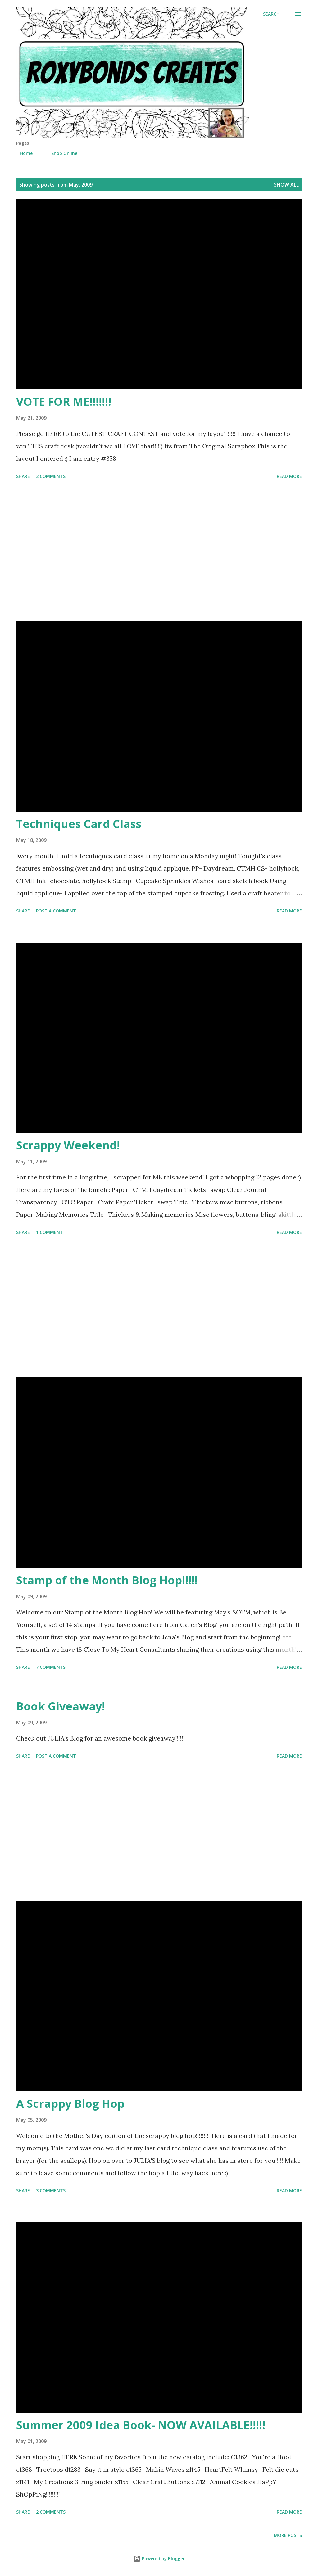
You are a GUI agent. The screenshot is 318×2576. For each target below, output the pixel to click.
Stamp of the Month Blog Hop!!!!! (107, 1580)
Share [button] (23, 476)
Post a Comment (56, 911)
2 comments (51, 476)
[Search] (271, 13)
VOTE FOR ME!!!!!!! (63, 401)
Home (22, 153)
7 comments (51, 1667)
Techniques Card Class (78, 823)
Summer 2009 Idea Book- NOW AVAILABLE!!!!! (140, 2425)
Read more (289, 476)
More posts (288, 2535)
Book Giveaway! (60, 1706)
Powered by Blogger (159, 2558)
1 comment (49, 1232)
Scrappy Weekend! (68, 1145)
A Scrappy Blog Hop (70, 2103)
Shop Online (61, 153)
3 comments (51, 2190)
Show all (286, 184)
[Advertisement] (159, 551)
